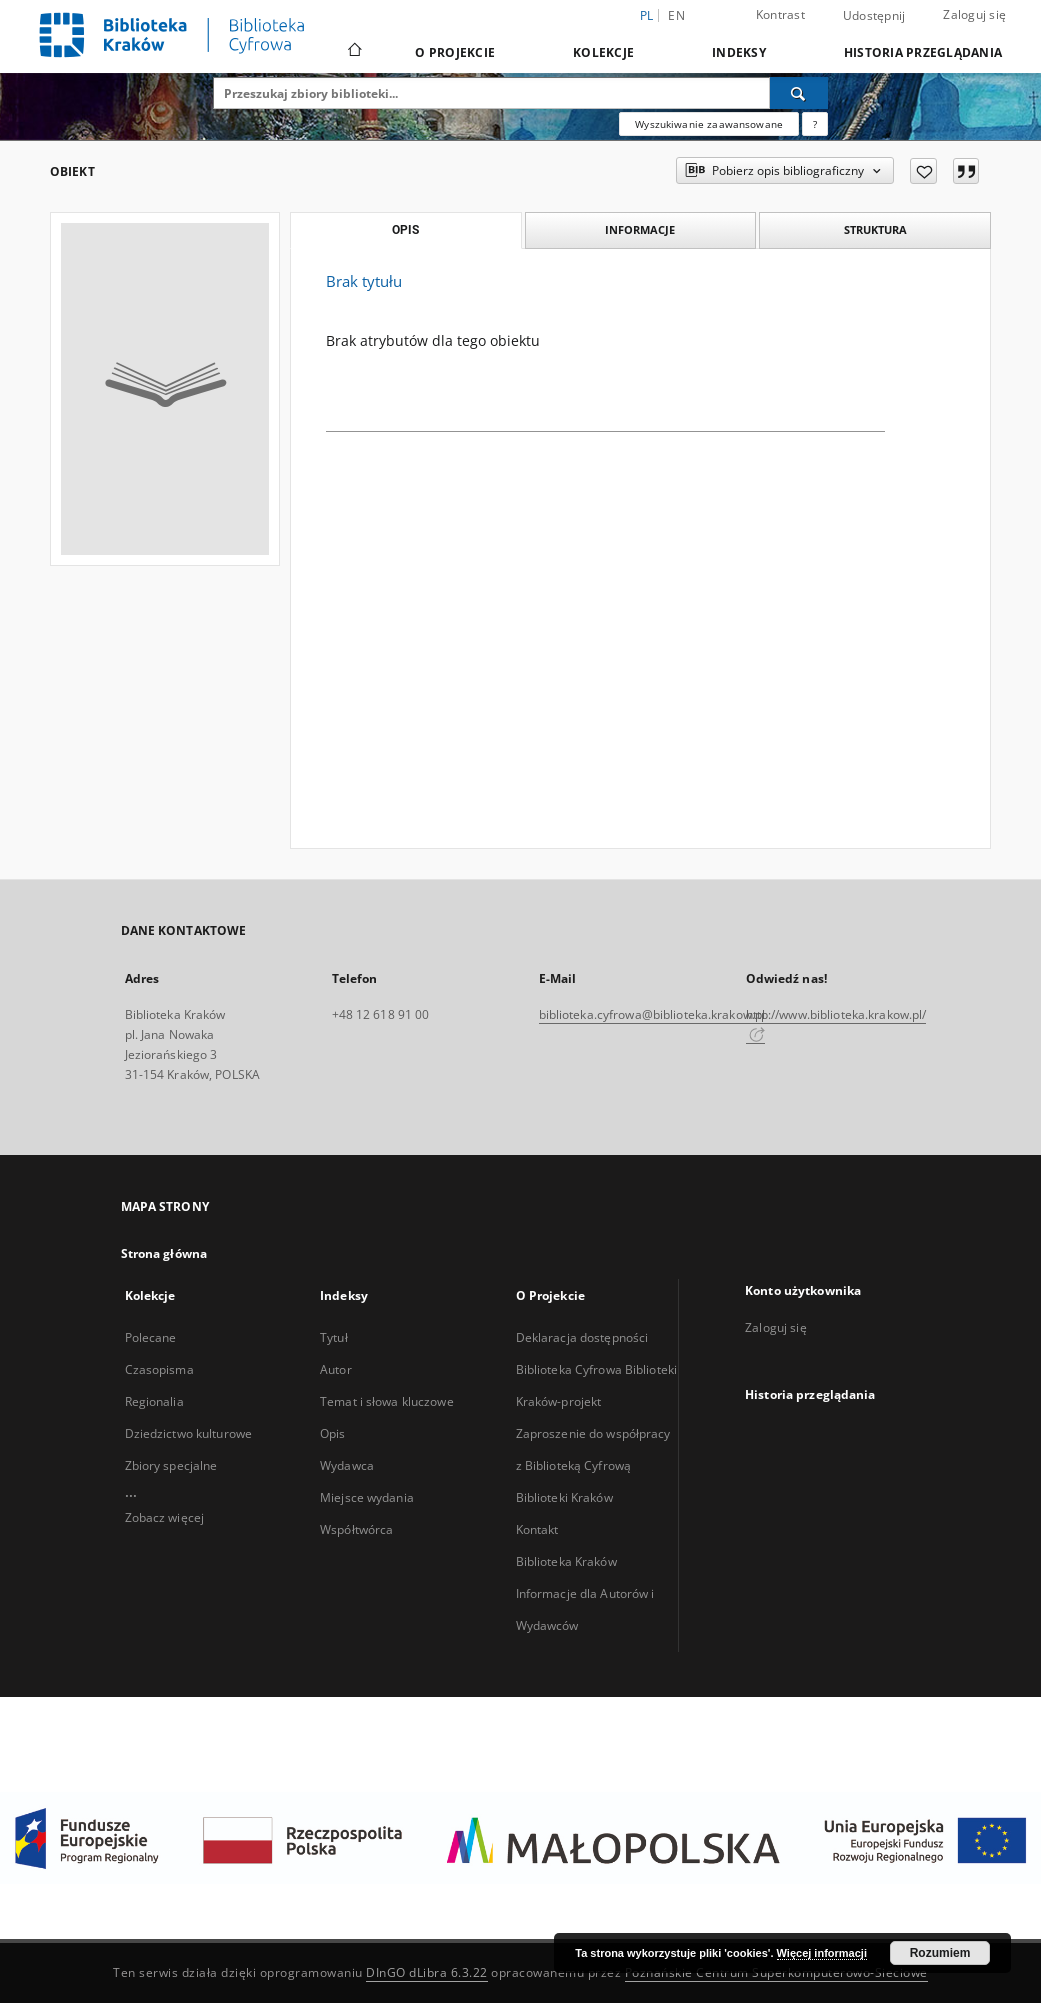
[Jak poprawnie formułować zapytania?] (815, 124)
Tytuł (334, 1337)
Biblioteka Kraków (566, 1561)
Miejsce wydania (367, 1497)
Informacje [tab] (640, 229)
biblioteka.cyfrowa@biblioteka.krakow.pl (652, 1014)
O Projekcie (455, 52)
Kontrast (780, 14)
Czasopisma (159, 1369)
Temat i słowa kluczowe (387, 1401)
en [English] (676, 15)
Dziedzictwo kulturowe (189, 1433)
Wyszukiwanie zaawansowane (709, 124)
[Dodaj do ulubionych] (923, 171)
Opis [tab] (405, 230)
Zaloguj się (974, 14)
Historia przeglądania (923, 52)
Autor (336, 1369)
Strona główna (164, 1253)
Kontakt (537, 1529)
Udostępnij (874, 16)
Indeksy (739, 52)
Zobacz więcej (165, 1517)
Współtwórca (356, 1529)
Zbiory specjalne (171, 1465)
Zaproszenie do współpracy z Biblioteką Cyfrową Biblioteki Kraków (593, 1465)
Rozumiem (940, 1953)
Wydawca (347, 1465)
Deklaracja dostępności (582, 1337)
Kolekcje (603, 52)
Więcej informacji (822, 1953)
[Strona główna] (353, 52)
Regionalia (154, 1401)
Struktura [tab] (875, 229)
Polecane (151, 1337)
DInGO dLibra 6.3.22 (427, 1972)
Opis (332, 1433)
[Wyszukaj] (799, 93)
